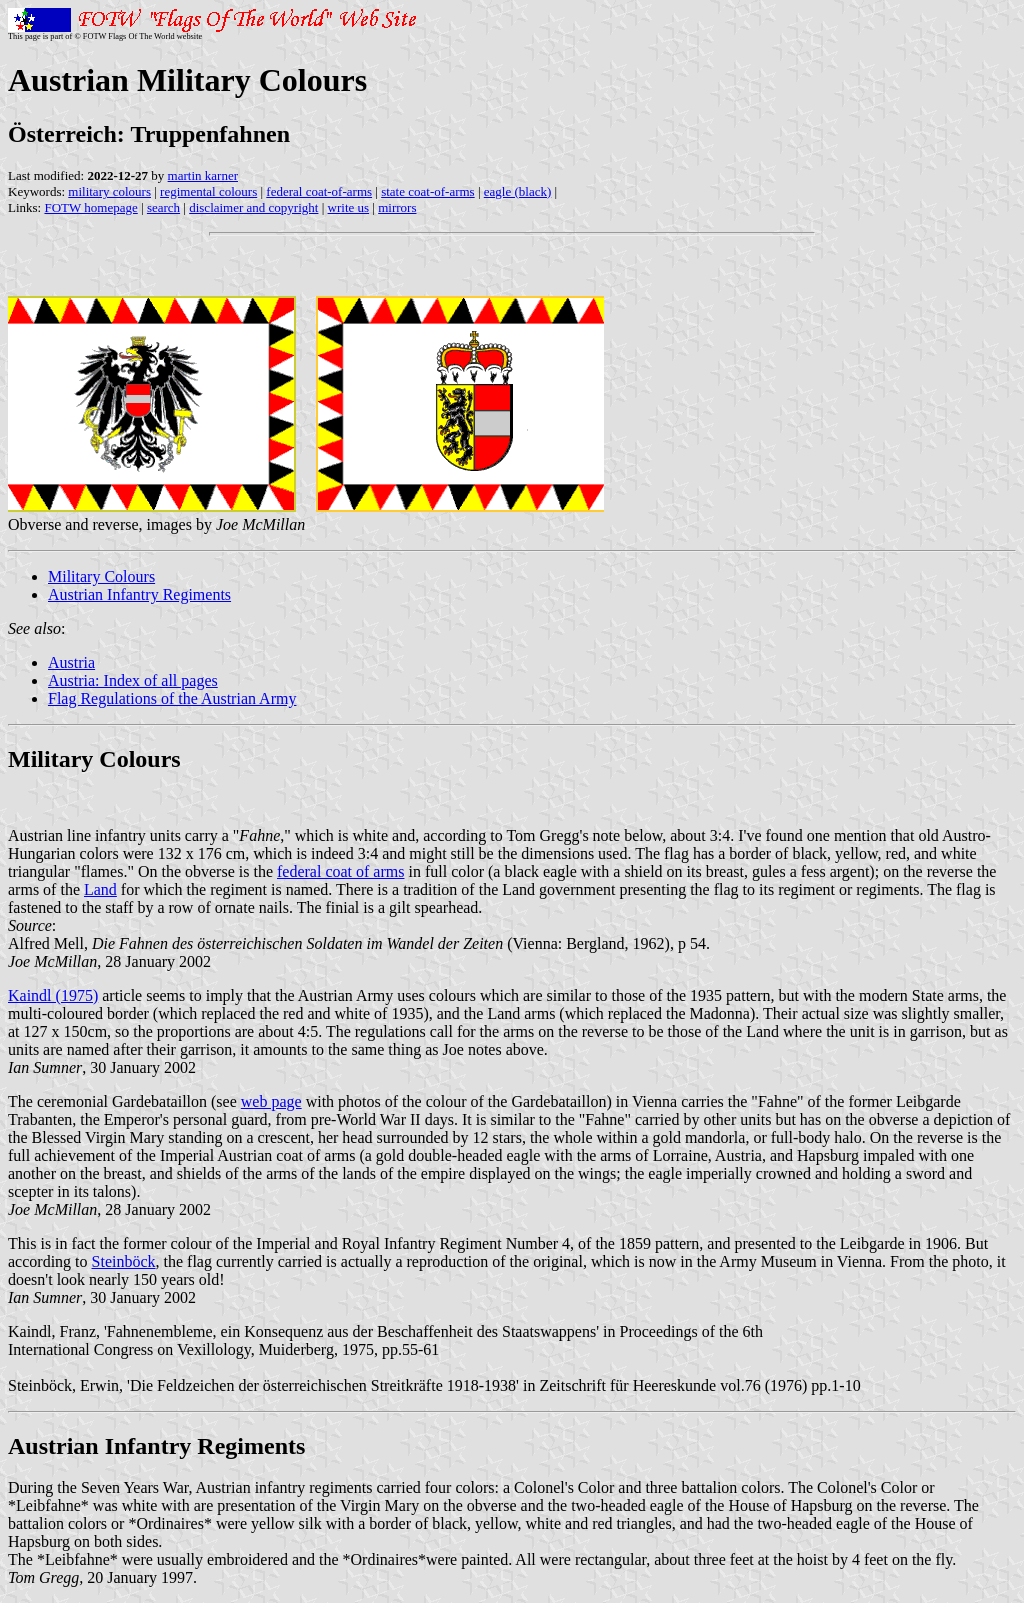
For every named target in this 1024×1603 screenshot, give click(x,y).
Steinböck (124, 1261)
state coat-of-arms (427, 191)
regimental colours (208, 191)
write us (349, 207)
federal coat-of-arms (319, 191)
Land (100, 889)
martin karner (203, 175)
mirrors (397, 207)
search (163, 207)
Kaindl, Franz (52, 1331)
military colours (109, 191)
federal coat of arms (340, 871)
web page (271, 1101)
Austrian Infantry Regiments (139, 594)
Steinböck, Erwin (63, 1385)
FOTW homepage (90, 207)
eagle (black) (517, 191)
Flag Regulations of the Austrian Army (172, 698)
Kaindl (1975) (53, 995)
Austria (71, 662)
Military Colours (101, 576)
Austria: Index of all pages (133, 680)
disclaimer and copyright (253, 207)
